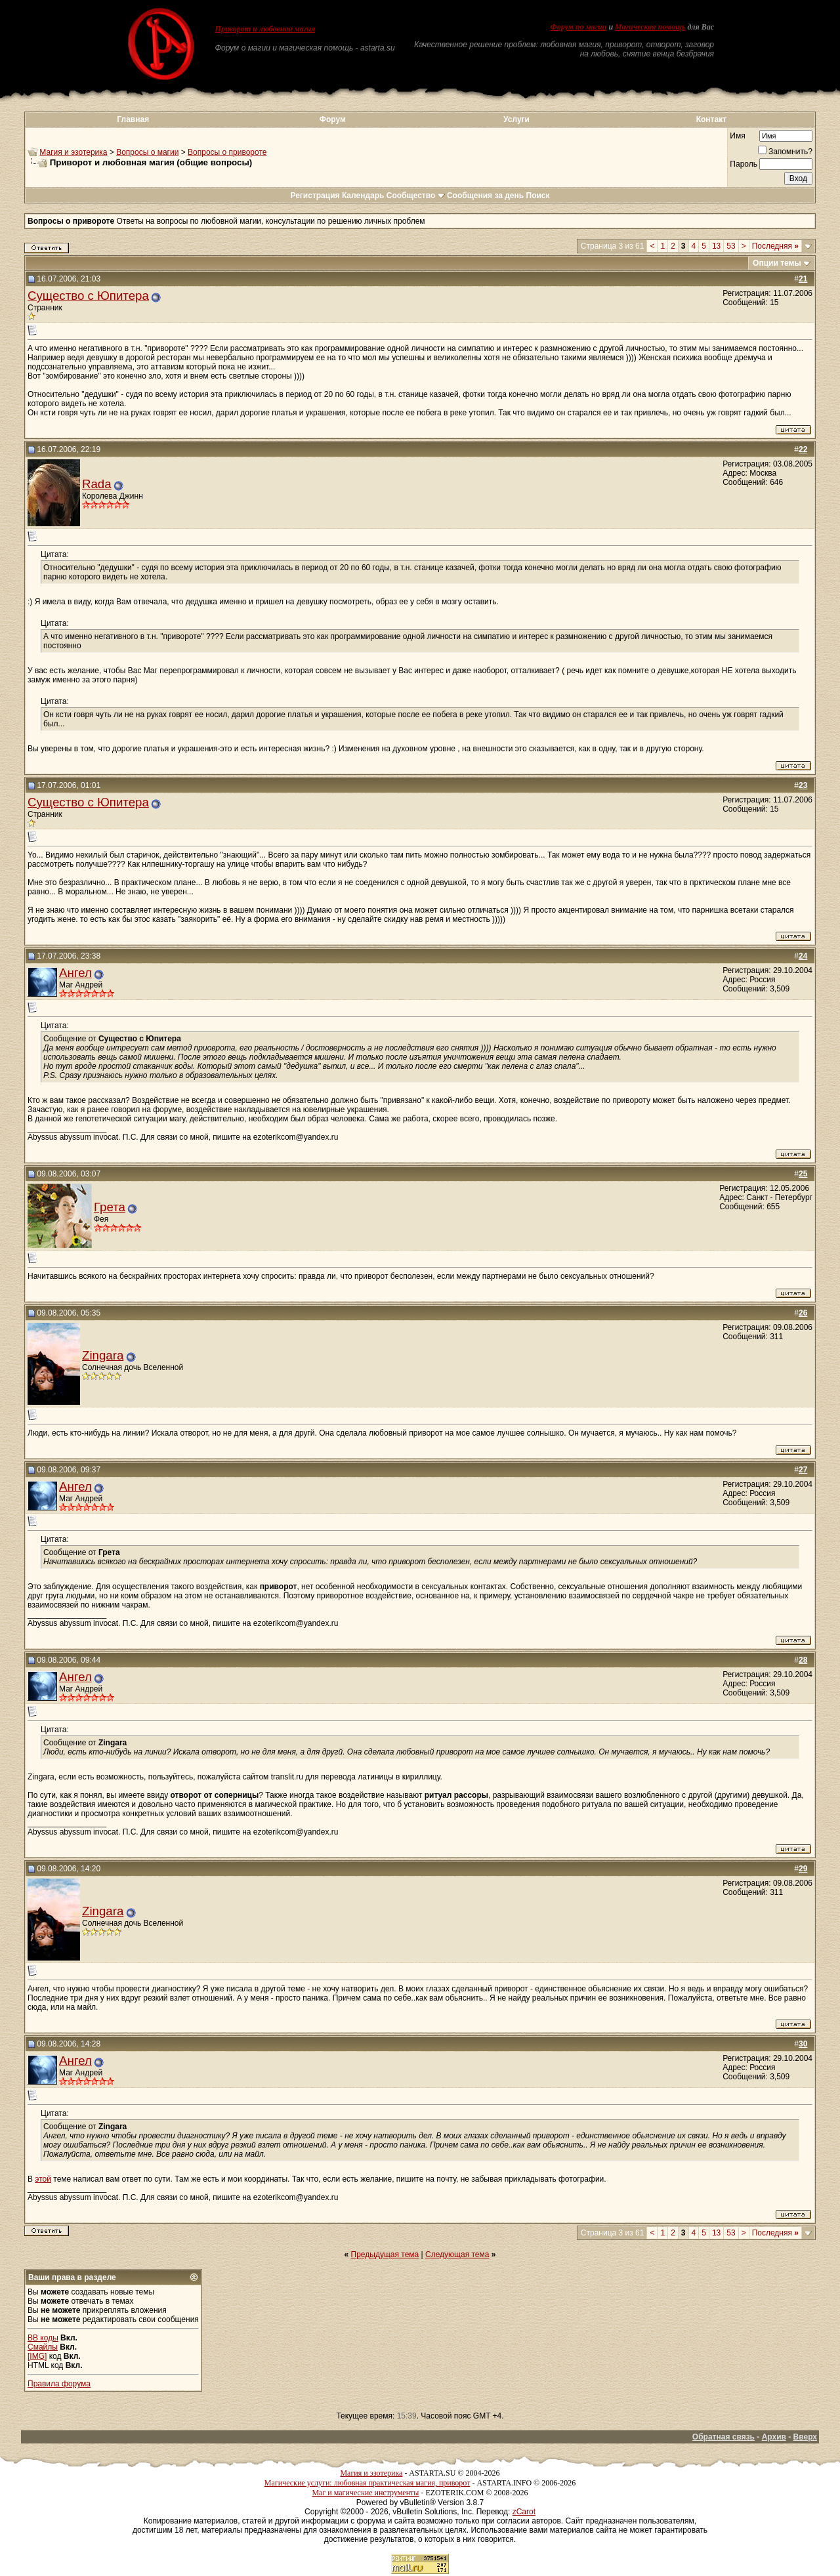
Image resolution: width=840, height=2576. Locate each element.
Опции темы (777, 263)
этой (43, 2179)
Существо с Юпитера (88, 295)
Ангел (75, 973)
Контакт (711, 119)
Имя (737, 135)
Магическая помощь (650, 26)
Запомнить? (785, 151)
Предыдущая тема (385, 2254)
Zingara (102, 1355)
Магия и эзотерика (73, 152)
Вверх (805, 2436)
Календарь (363, 195)
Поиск (538, 195)
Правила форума (59, 2383)
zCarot (524, 2511)
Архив (774, 2436)
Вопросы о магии (147, 152)
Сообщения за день (485, 195)
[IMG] (37, 2356)
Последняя (775, 246)
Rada (97, 484)
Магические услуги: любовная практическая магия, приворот (367, 2482)
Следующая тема (457, 2254)
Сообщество (416, 195)
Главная (133, 119)
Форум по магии (578, 26)
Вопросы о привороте (227, 152)
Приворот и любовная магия (265, 28)
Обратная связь (723, 2436)
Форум (333, 119)
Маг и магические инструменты (365, 2492)
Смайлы (43, 2347)
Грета (109, 1207)
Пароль (743, 164)
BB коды (43, 2337)
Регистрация (314, 195)
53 (730, 246)
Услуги (516, 119)
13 (716, 246)
